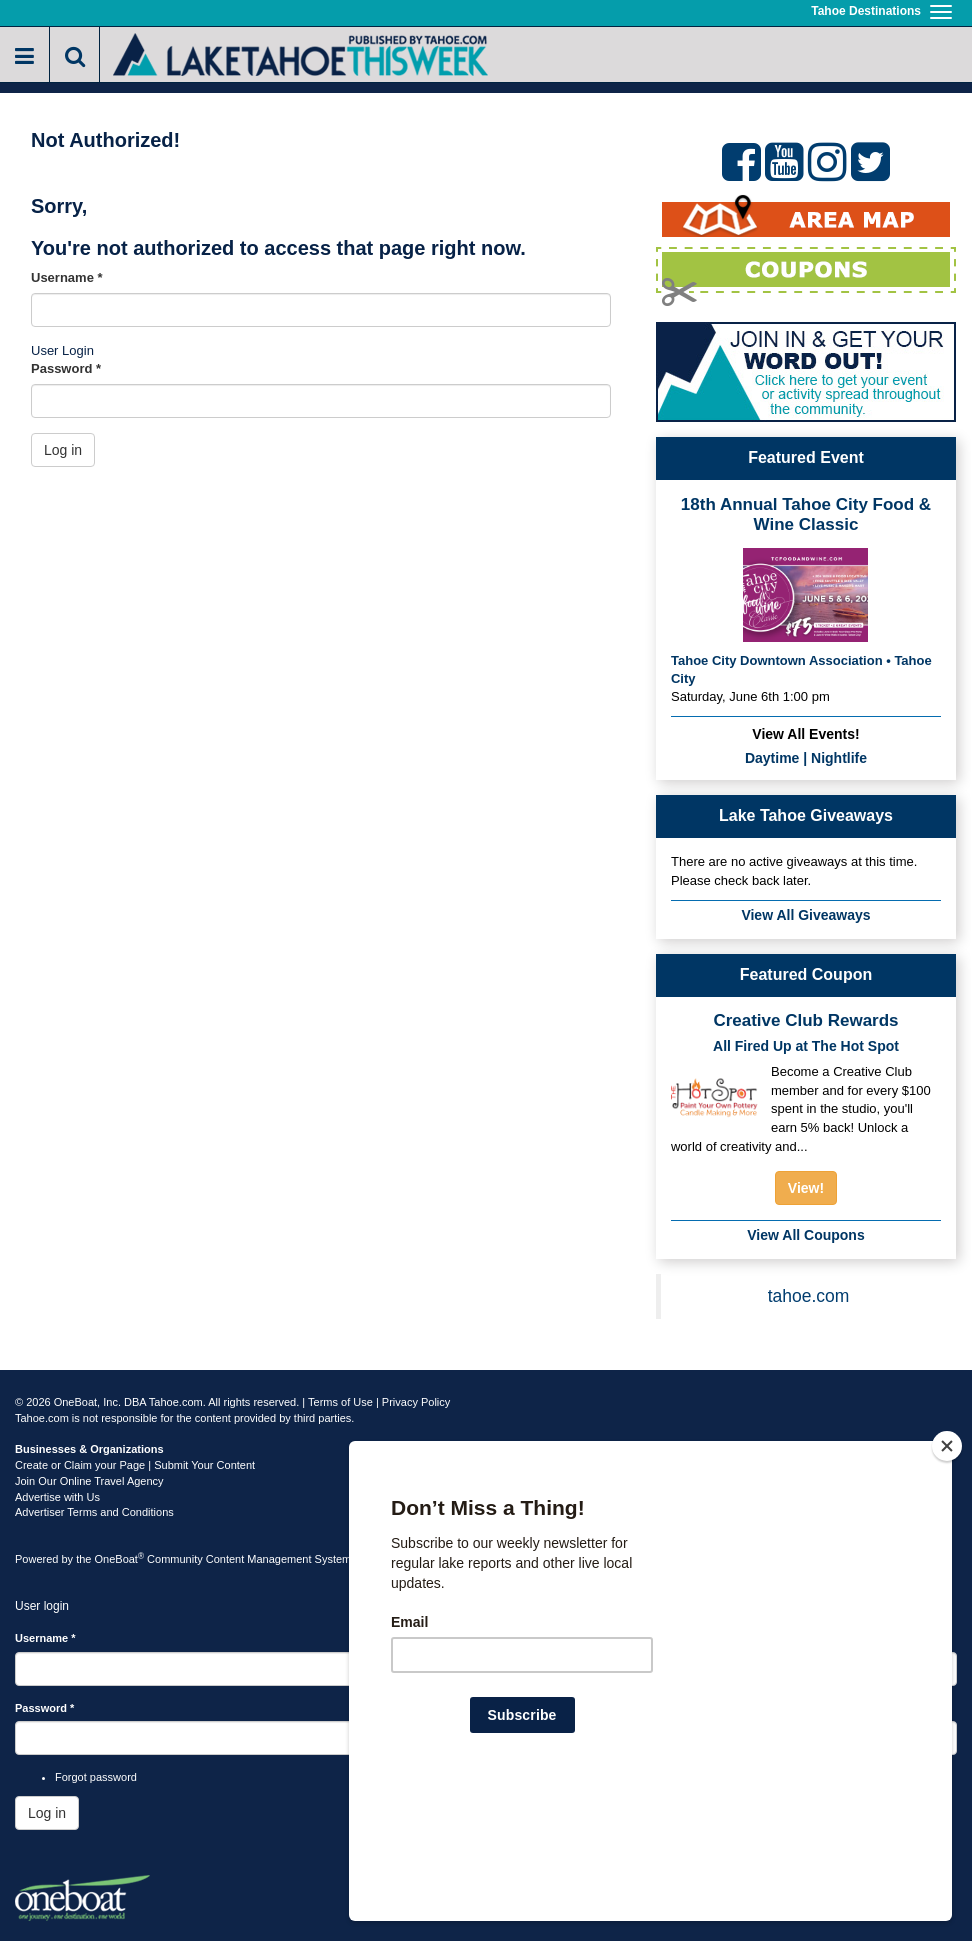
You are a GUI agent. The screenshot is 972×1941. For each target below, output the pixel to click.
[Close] (947, 1575)
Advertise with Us (57, 1497)
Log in (63, 450)
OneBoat (120, 1559)
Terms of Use (340, 1402)
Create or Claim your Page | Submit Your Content (135, 1465)
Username (67, 277)
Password (66, 368)
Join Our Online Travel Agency (89, 1481)
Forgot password (96, 1777)
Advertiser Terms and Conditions (94, 1512)
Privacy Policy (416, 1402)
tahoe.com (809, 1296)
